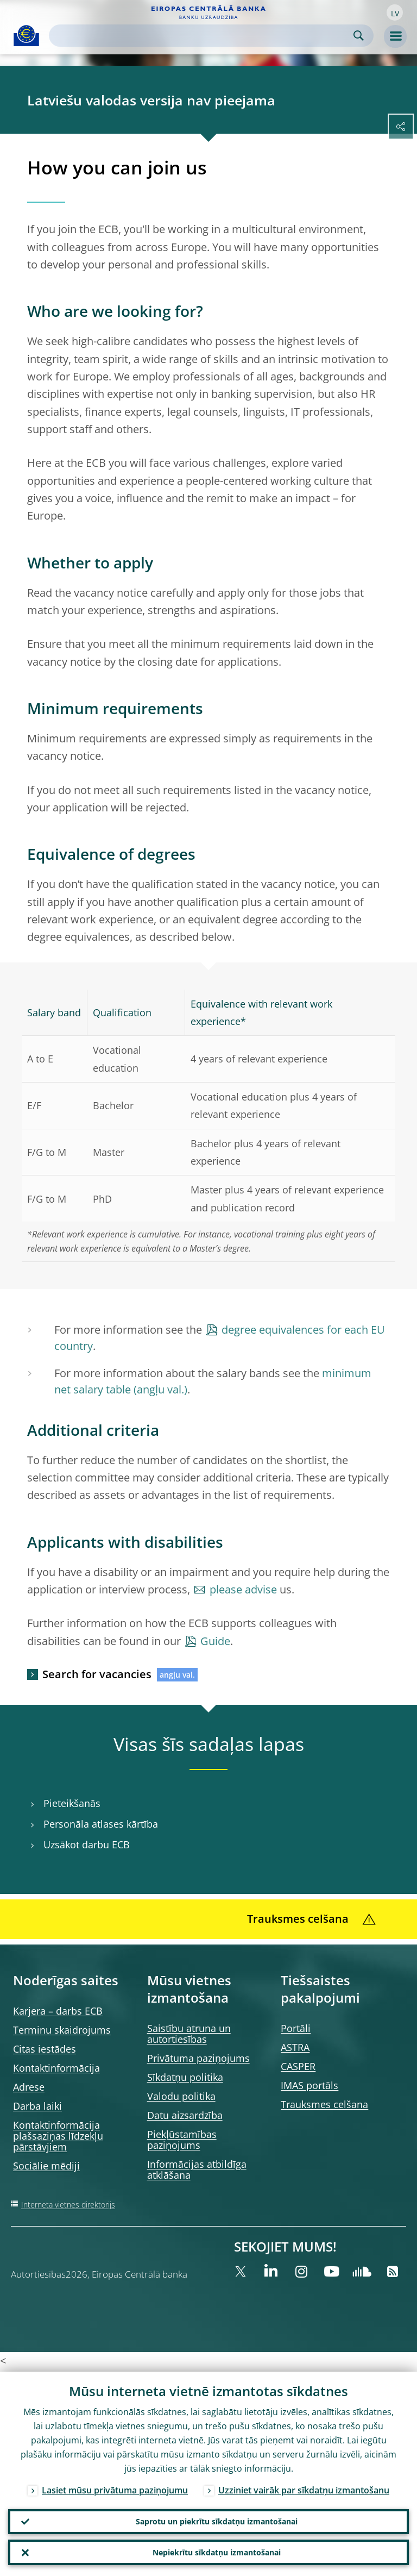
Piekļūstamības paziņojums (182, 2140)
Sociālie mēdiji (46, 2165)
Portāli (296, 2028)
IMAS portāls (309, 2085)
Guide (215, 1641)
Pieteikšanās (71, 1803)
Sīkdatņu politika (185, 2077)
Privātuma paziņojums (198, 2058)
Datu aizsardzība (185, 2115)
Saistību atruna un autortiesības (189, 2034)
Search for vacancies (96, 1674)
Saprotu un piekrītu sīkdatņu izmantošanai (217, 2520)
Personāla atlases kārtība (100, 1824)
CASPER (298, 2066)
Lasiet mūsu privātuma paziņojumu (115, 2488)
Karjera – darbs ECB (58, 2010)
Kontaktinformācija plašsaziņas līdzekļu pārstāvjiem (58, 2135)
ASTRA (295, 2047)
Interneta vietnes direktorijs (68, 2204)
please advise (243, 1589)
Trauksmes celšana (324, 2104)
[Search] (202, 35)
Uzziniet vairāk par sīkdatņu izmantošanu (303, 2488)
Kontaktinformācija (56, 2067)
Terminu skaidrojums (62, 2029)
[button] (395, 12)
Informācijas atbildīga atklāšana (197, 2169)
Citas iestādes (44, 2048)
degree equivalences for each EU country (219, 1337)
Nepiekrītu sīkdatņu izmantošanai (217, 2552)
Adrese (29, 2086)
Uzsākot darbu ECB (86, 1845)
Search (359, 35)
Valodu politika (181, 2096)
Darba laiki (37, 2105)
